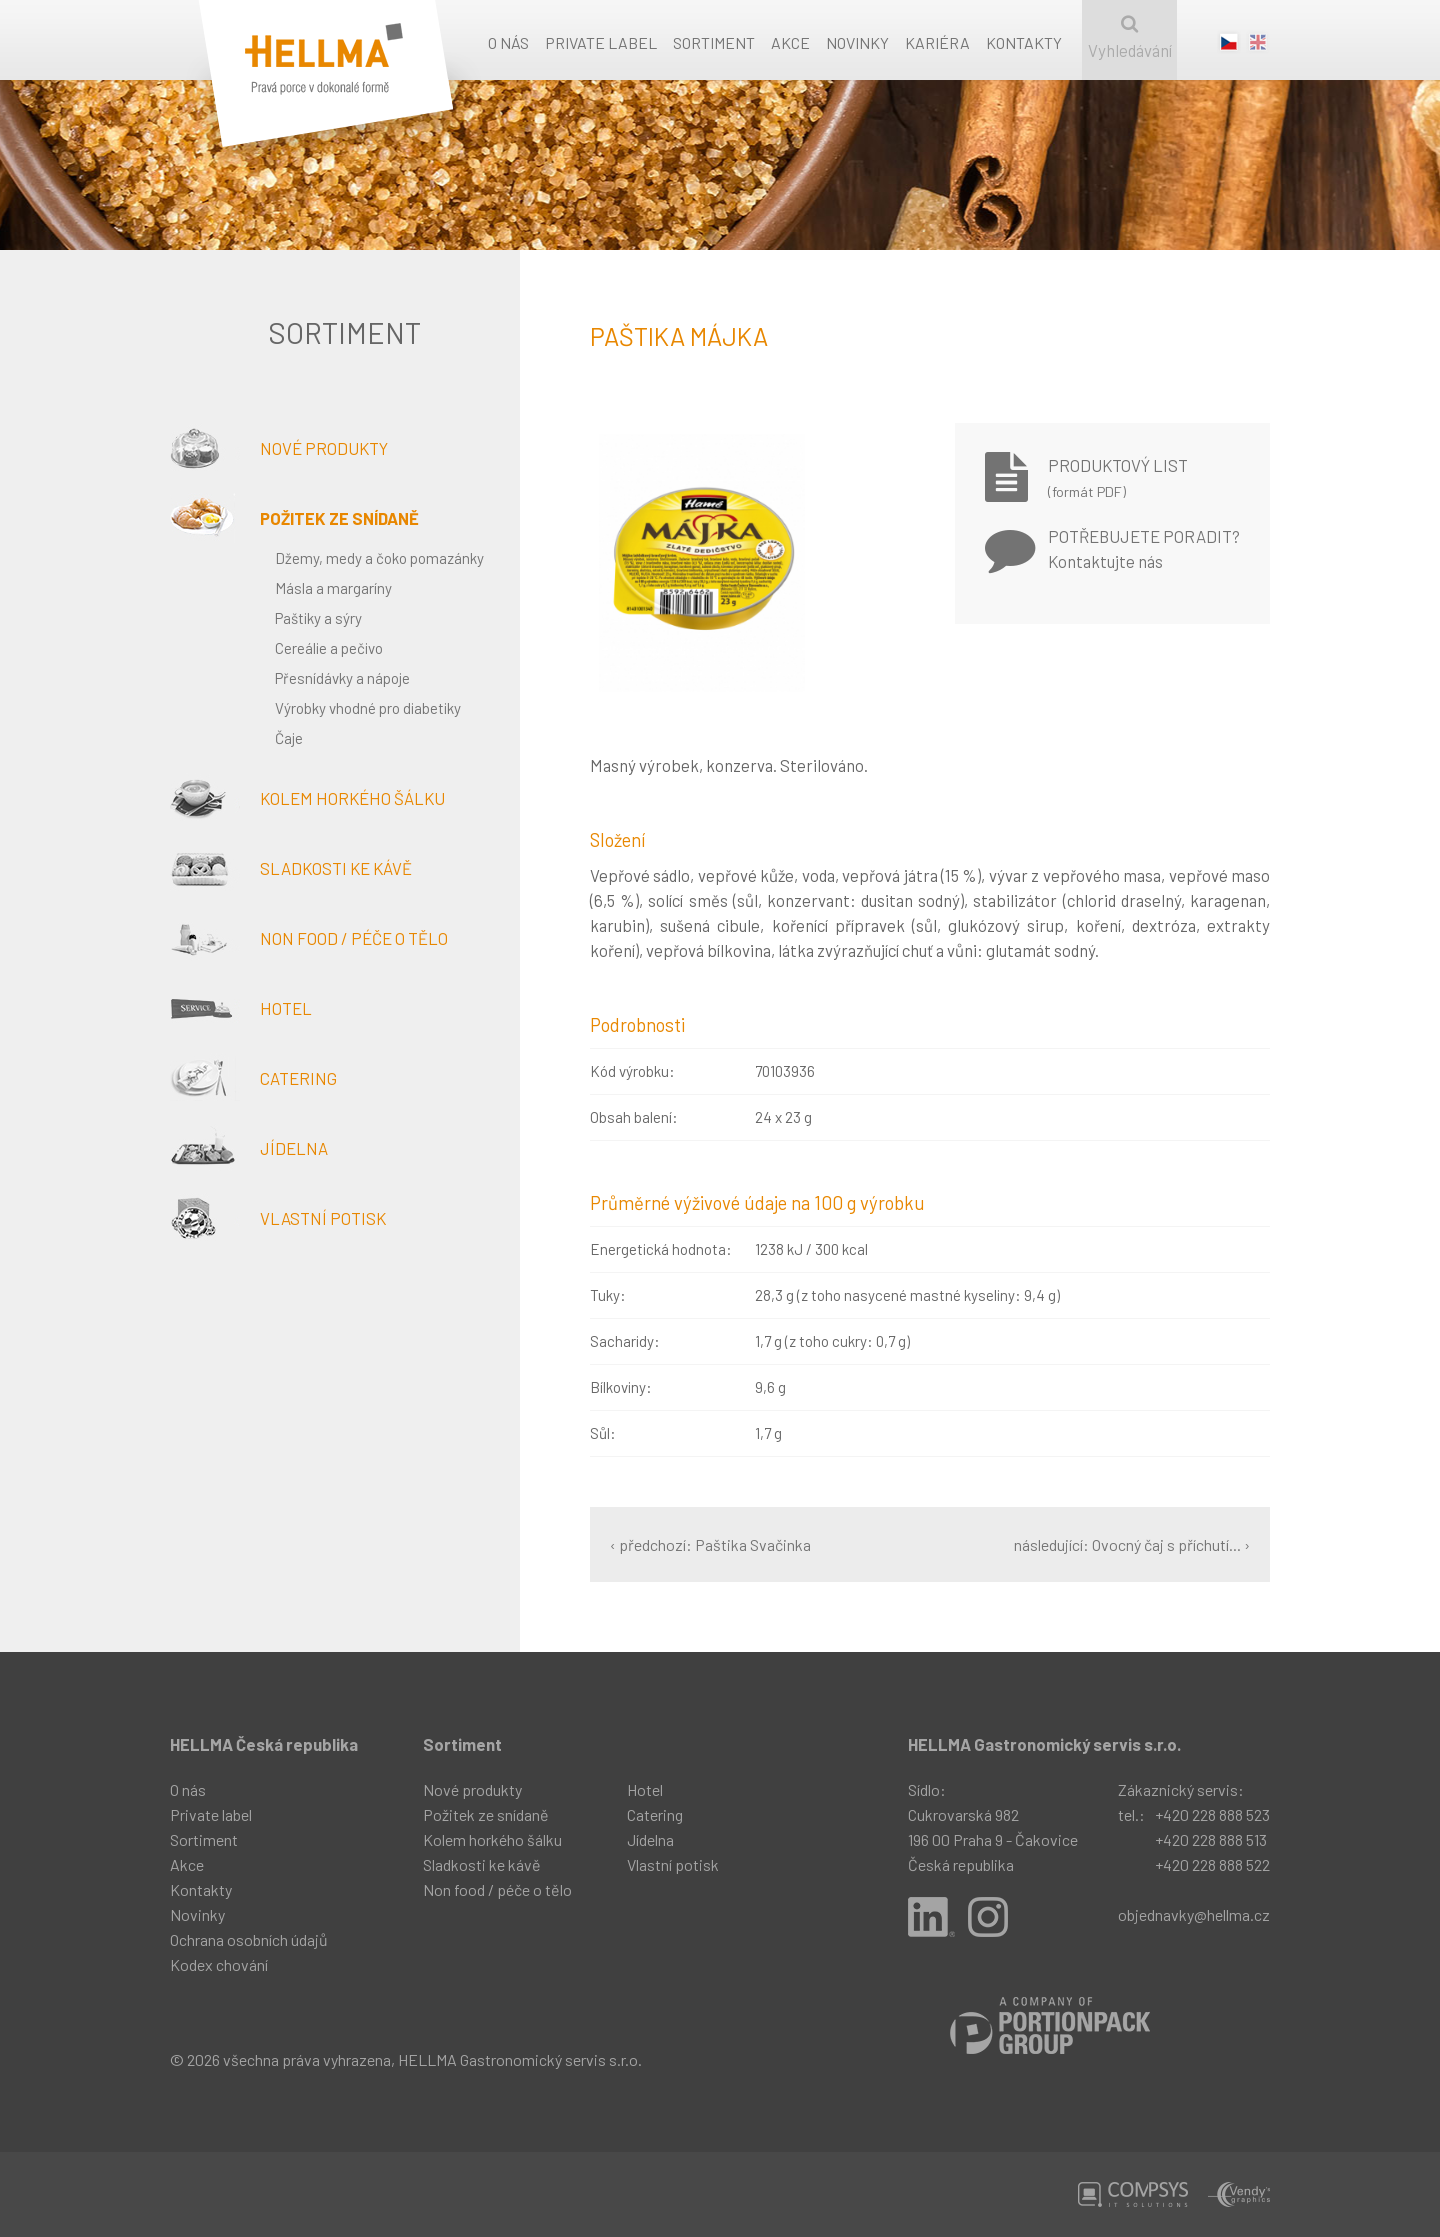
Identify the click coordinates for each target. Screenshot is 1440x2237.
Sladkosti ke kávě (291, 868)
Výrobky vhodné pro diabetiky (368, 708)
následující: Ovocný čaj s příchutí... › (1132, 1544)
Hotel (241, 1008)
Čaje (289, 738)
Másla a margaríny (333, 588)
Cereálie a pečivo (329, 648)
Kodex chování (219, 1964)
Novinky (857, 42)
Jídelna (249, 1148)
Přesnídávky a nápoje (342, 678)
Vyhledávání (1129, 37)
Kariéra (937, 42)
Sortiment (714, 42)
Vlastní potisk (278, 1218)
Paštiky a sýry (318, 618)
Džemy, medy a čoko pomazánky (379, 558)
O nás (508, 42)
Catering (253, 1078)
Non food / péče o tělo (309, 938)
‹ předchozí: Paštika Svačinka (710, 1544)
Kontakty (1024, 42)
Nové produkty (279, 448)
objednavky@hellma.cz (1194, 1914)
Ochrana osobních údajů (249, 1939)
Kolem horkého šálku (307, 798)
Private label (601, 42)
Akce (790, 42)
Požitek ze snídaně (294, 518)
